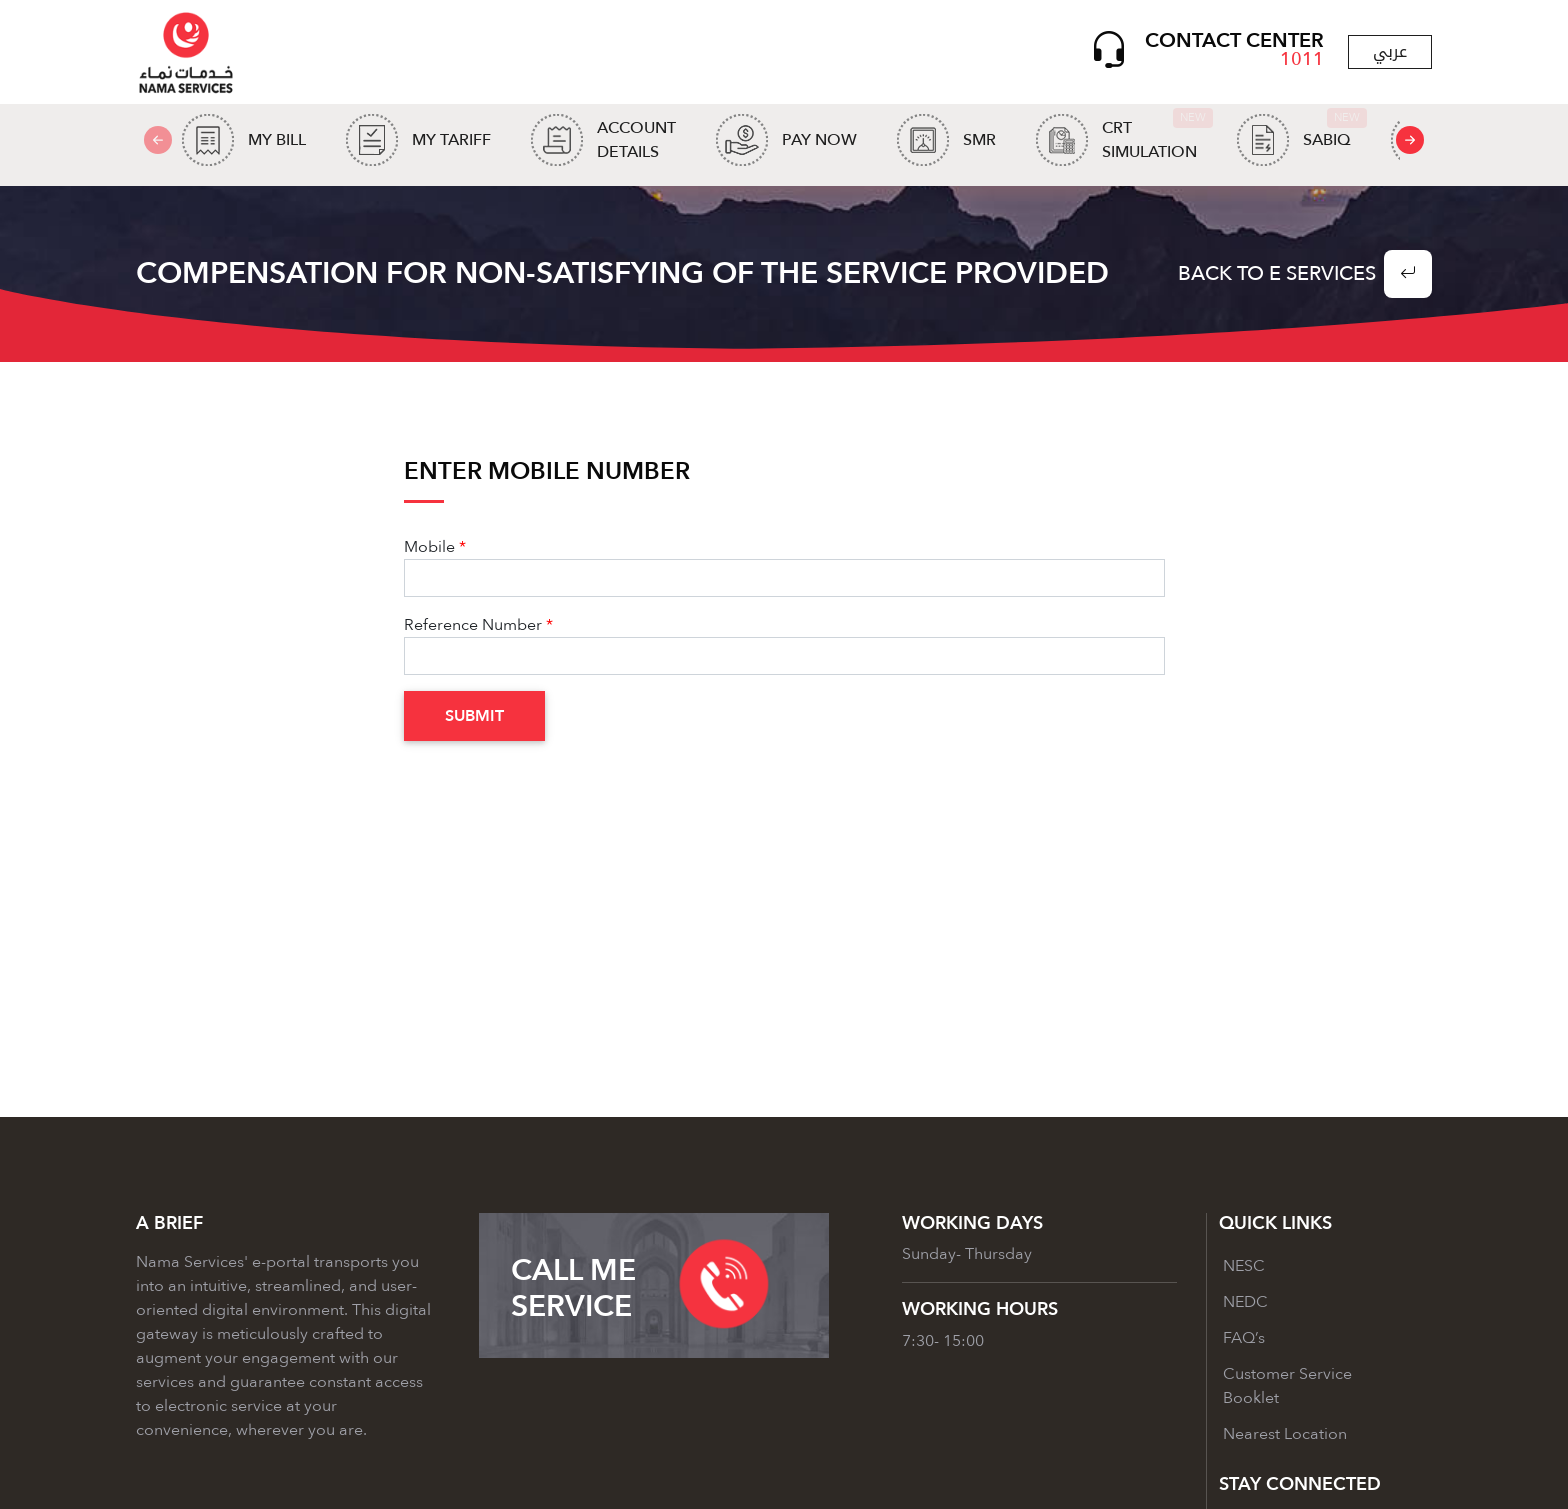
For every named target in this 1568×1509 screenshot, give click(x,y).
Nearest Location (1285, 1434)
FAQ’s (1244, 1338)
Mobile (429, 547)
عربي (1390, 51)
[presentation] (1410, 140)
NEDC (1245, 1302)
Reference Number (473, 625)
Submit (474, 716)
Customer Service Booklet (1287, 1386)
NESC (1244, 1266)
